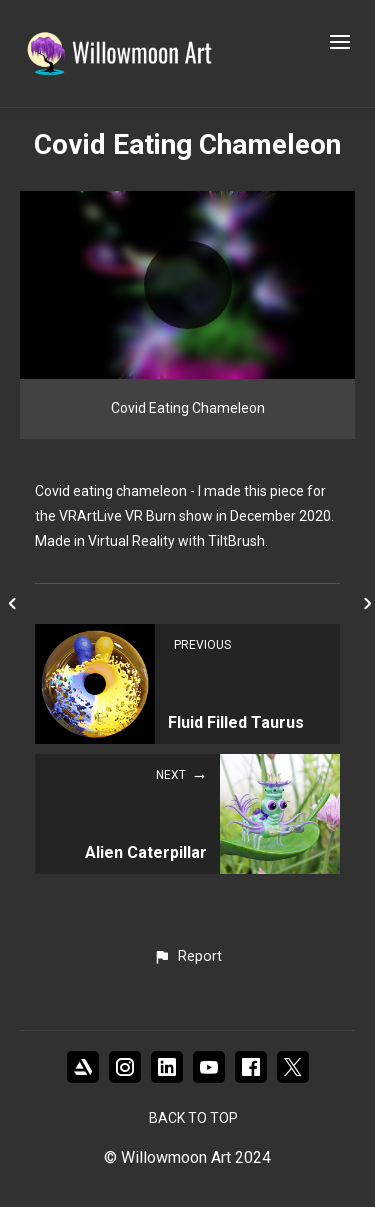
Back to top (193, 1118)
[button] (187, 957)
